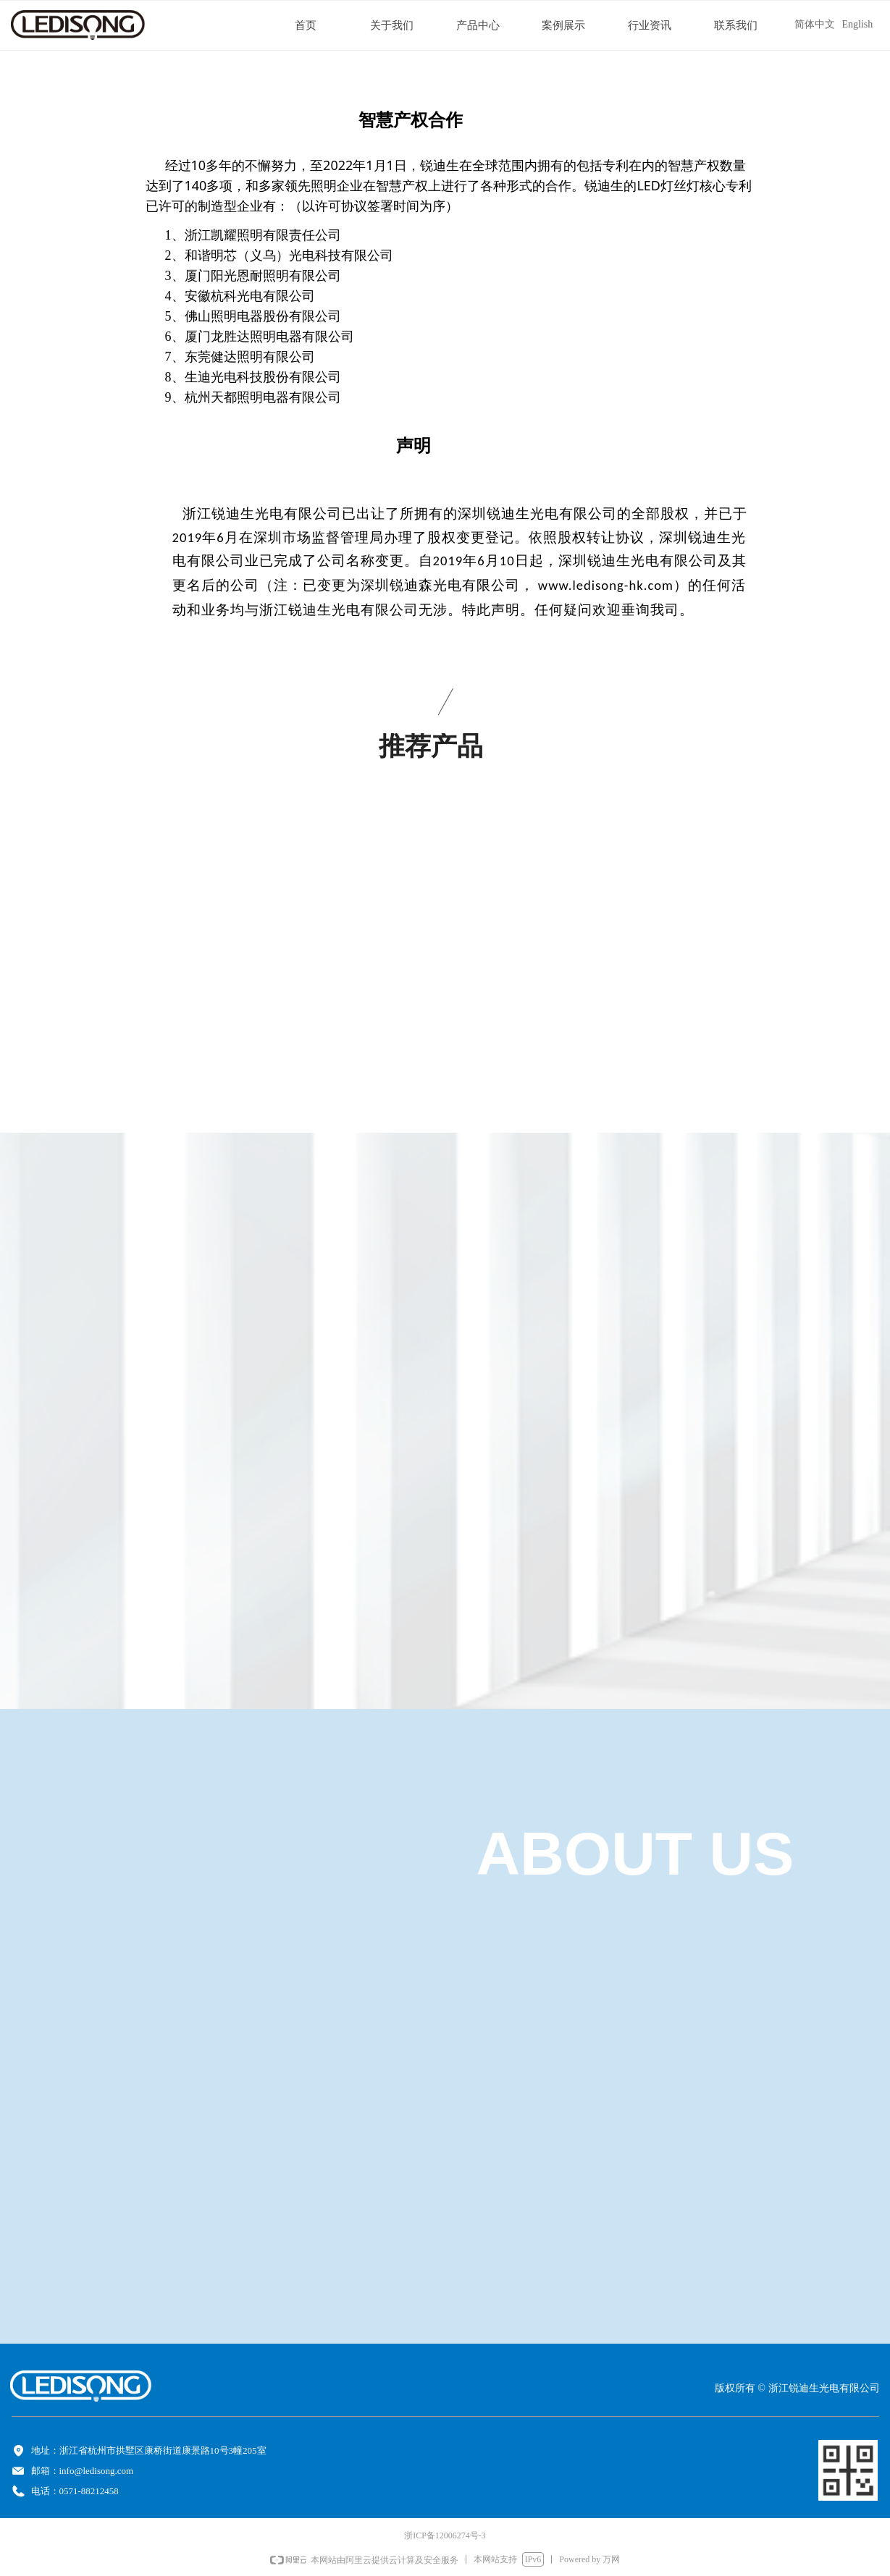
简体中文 (814, 24)
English (857, 24)
